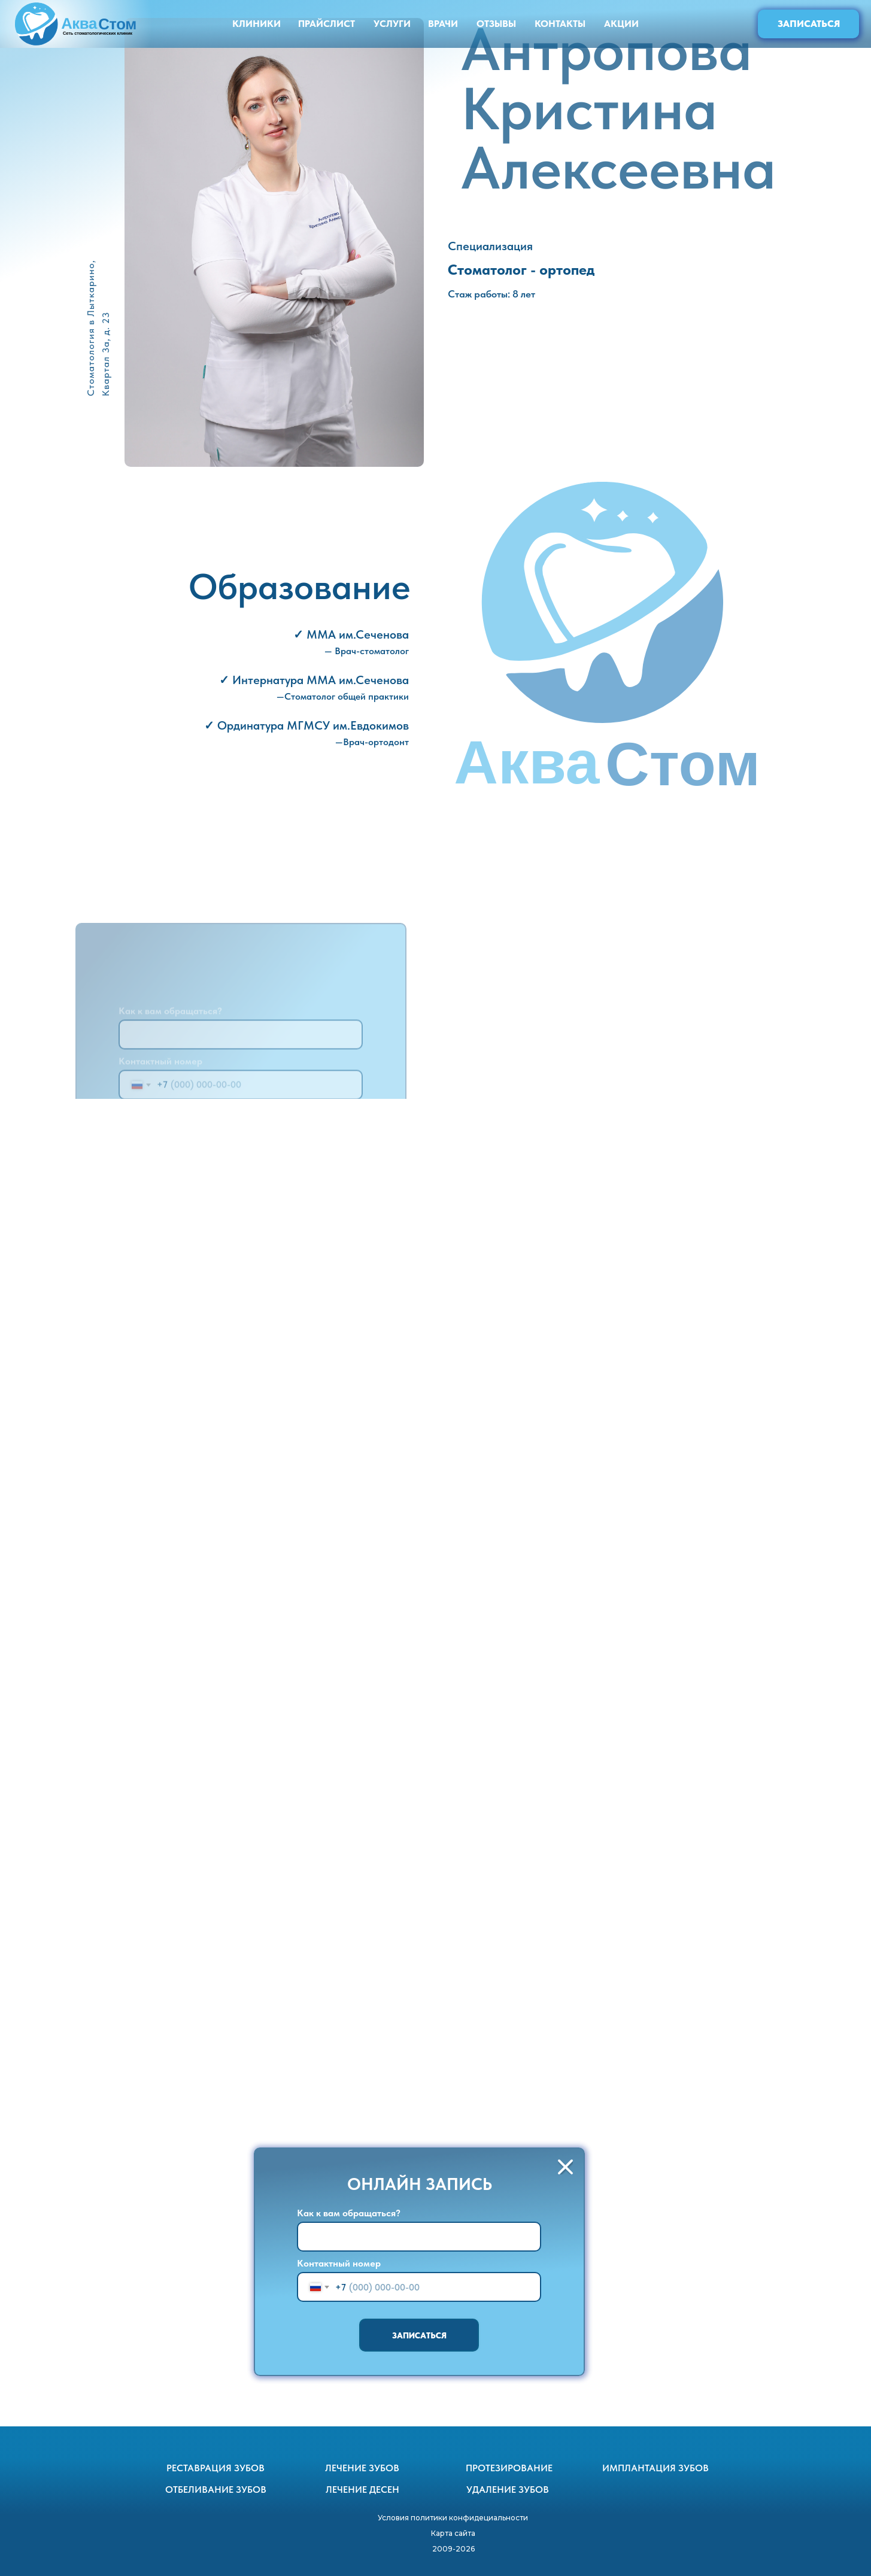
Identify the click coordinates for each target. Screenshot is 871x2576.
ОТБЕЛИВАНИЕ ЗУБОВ (215, 2489)
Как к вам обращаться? (348, 2213)
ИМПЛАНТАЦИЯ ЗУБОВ (655, 2468)
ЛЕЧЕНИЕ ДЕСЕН (362, 2489)
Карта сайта (453, 2533)
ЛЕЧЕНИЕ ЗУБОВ (362, 2468)
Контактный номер (339, 2263)
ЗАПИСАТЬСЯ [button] (809, 23)
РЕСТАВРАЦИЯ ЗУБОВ (215, 2468)
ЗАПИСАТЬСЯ (419, 2335)
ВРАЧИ (443, 23)
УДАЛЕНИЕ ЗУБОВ (507, 2489)
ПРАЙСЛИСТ (326, 23)
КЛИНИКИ (256, 23)
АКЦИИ (621, 23)
